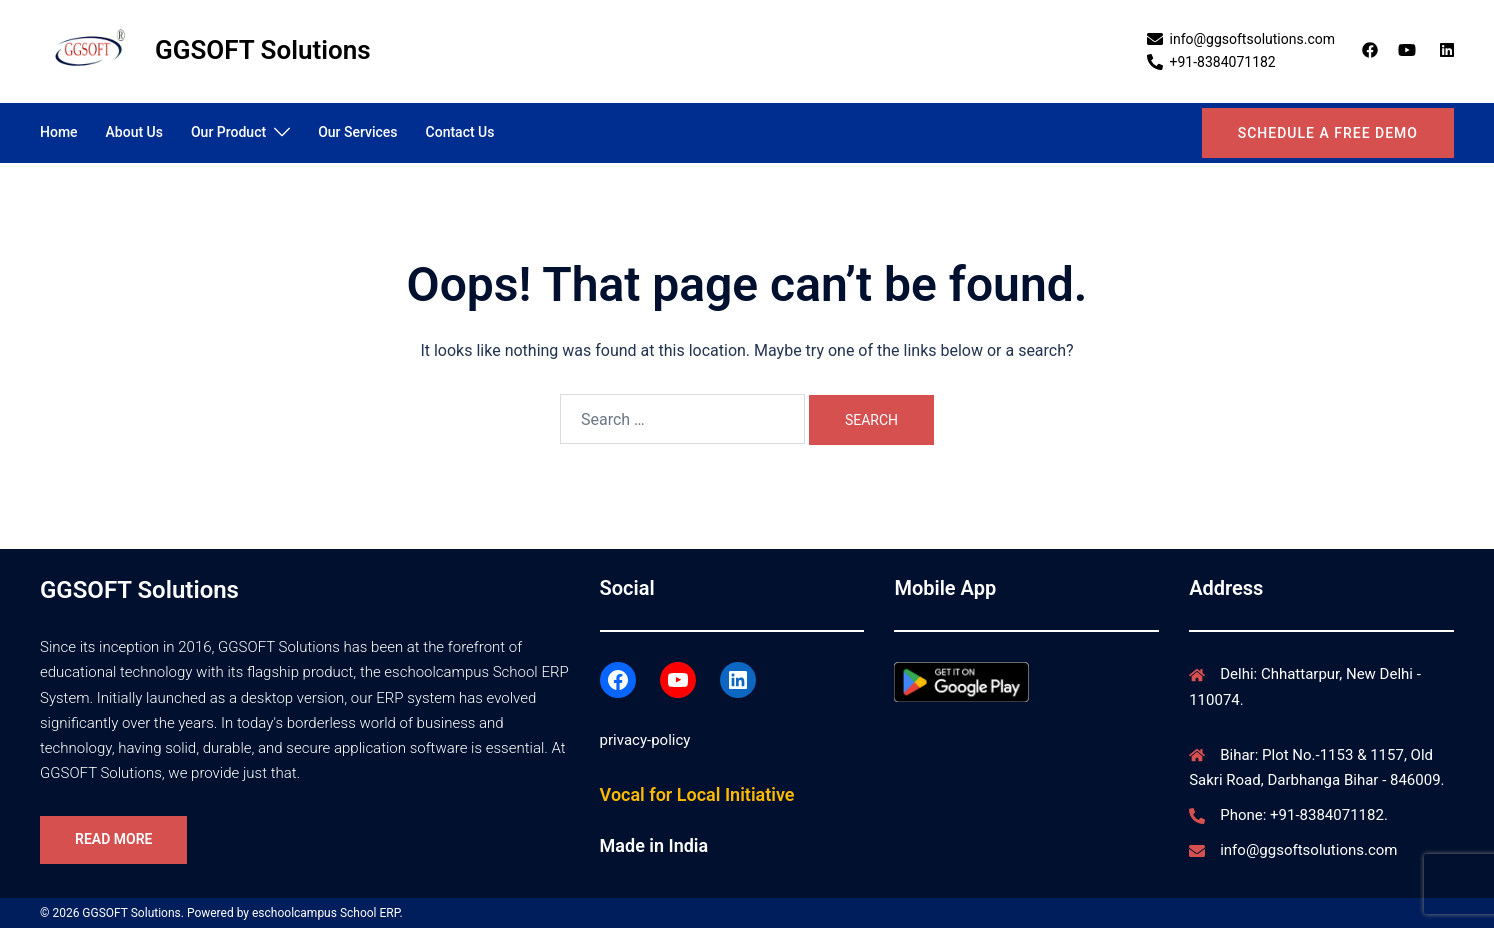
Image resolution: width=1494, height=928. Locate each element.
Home (59, 132)
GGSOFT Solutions (263, 50)
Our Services (357, 132)
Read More (113, 839)
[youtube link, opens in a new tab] (1407, 50)
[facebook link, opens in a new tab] (1369, 50)
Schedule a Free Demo (1328, 133)
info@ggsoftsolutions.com (1308, 850)
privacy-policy (645, 740)
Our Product (228, 132)
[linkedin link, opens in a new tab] (1445, 50)
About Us (134, 132)
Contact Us (460, 132)
